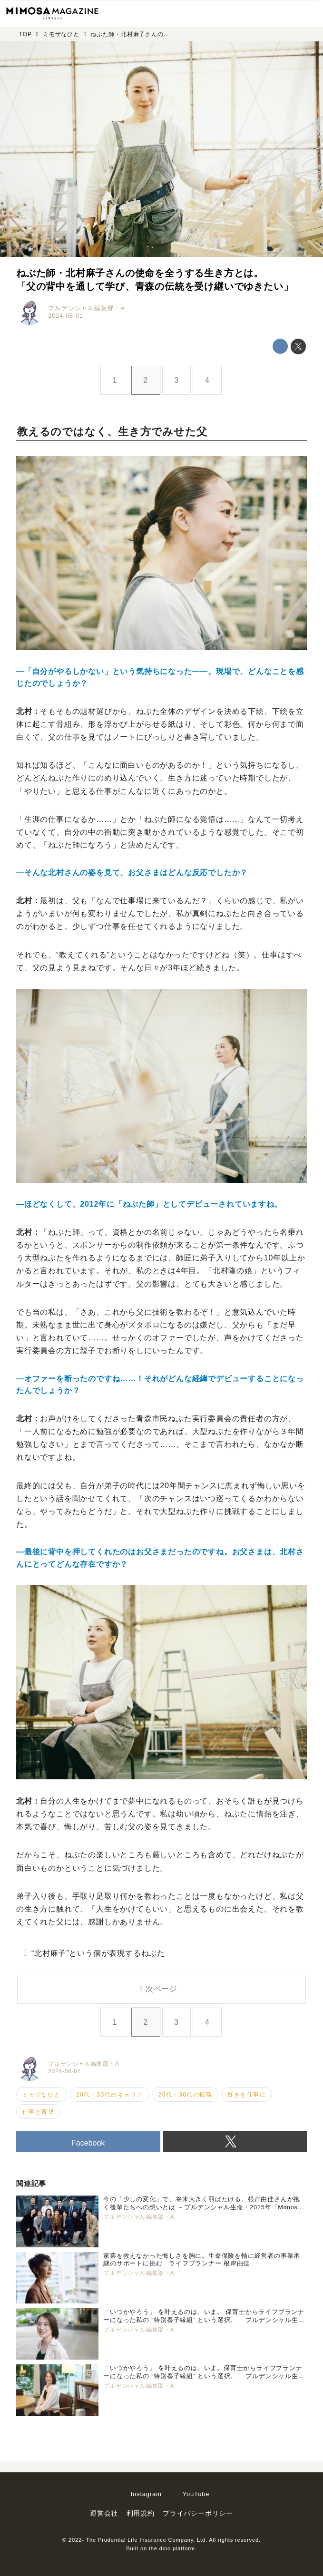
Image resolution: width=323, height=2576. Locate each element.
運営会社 (104, 2513)
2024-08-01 (65, 315)
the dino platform (172, 2548)
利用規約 (141, 2513)
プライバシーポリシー (198, 2513)
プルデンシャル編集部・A (86, 308)
